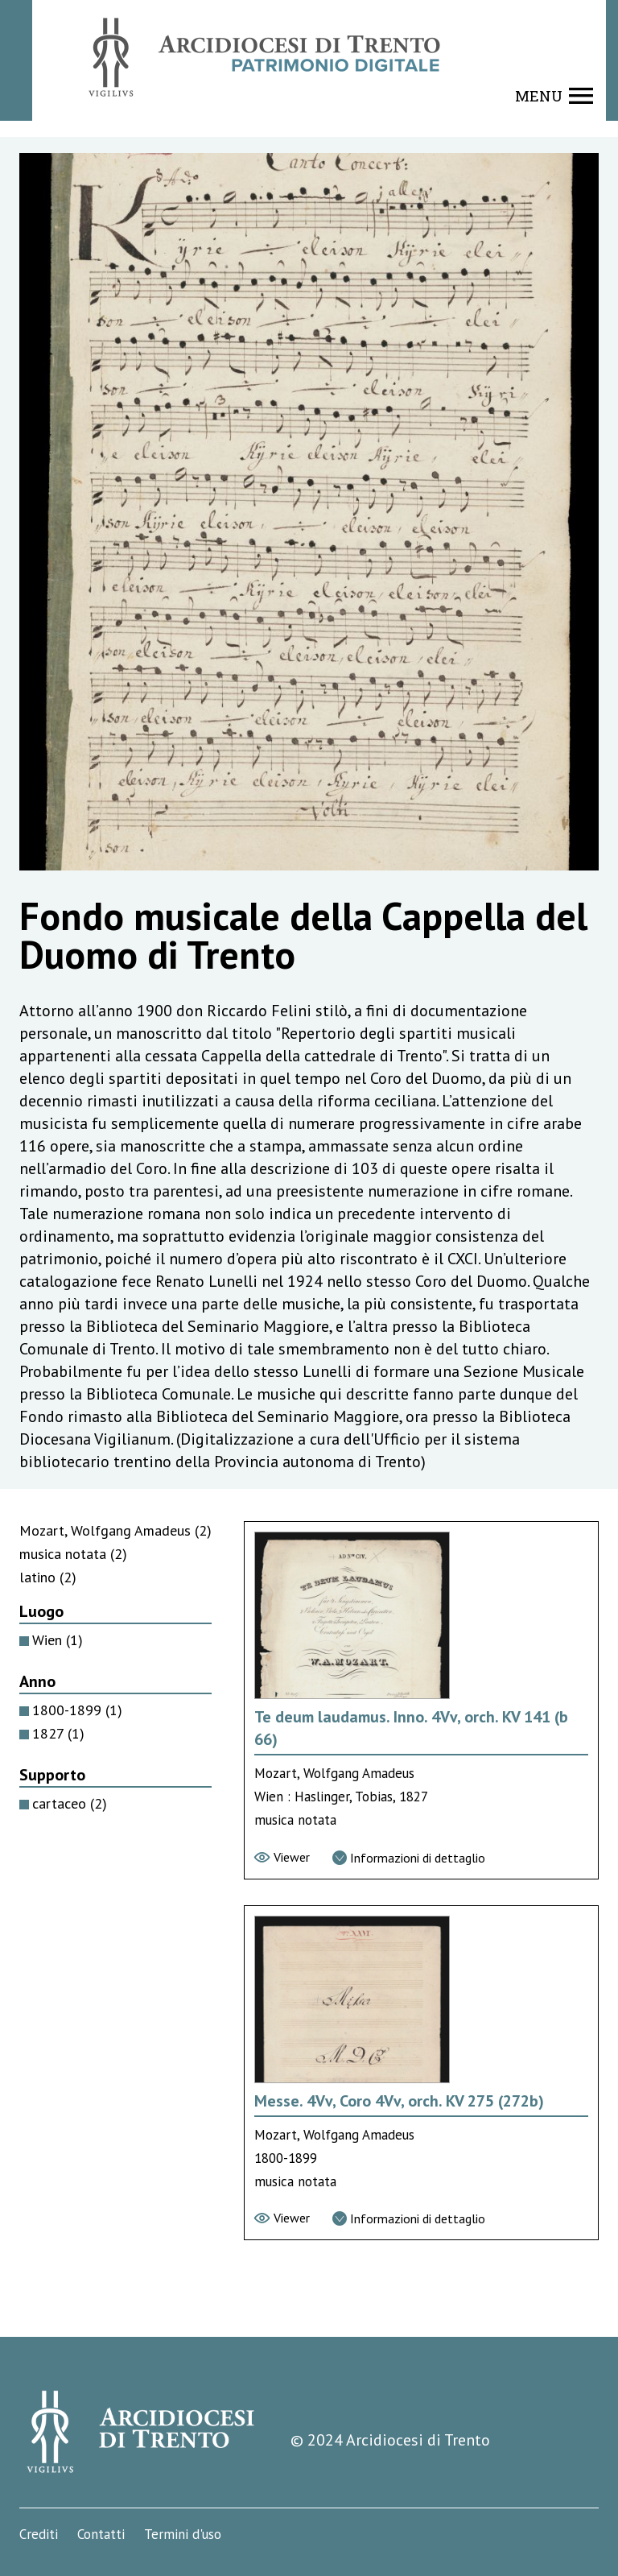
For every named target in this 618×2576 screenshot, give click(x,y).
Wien (57, 1640)
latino (47, 1577)
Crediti (38, 2534)
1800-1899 (77, 1710)
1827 (58, 1733)
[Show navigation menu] (554, 96)
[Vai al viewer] (282, 1857)
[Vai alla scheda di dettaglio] (408, 1857)
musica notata (73, 1553)
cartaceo (69, 1803)
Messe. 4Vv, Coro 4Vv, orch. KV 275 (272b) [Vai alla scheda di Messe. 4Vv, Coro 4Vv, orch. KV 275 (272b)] (399, 2100)
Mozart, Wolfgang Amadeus (115, 1530)
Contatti (101, 2534)
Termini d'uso (182, 2534)
